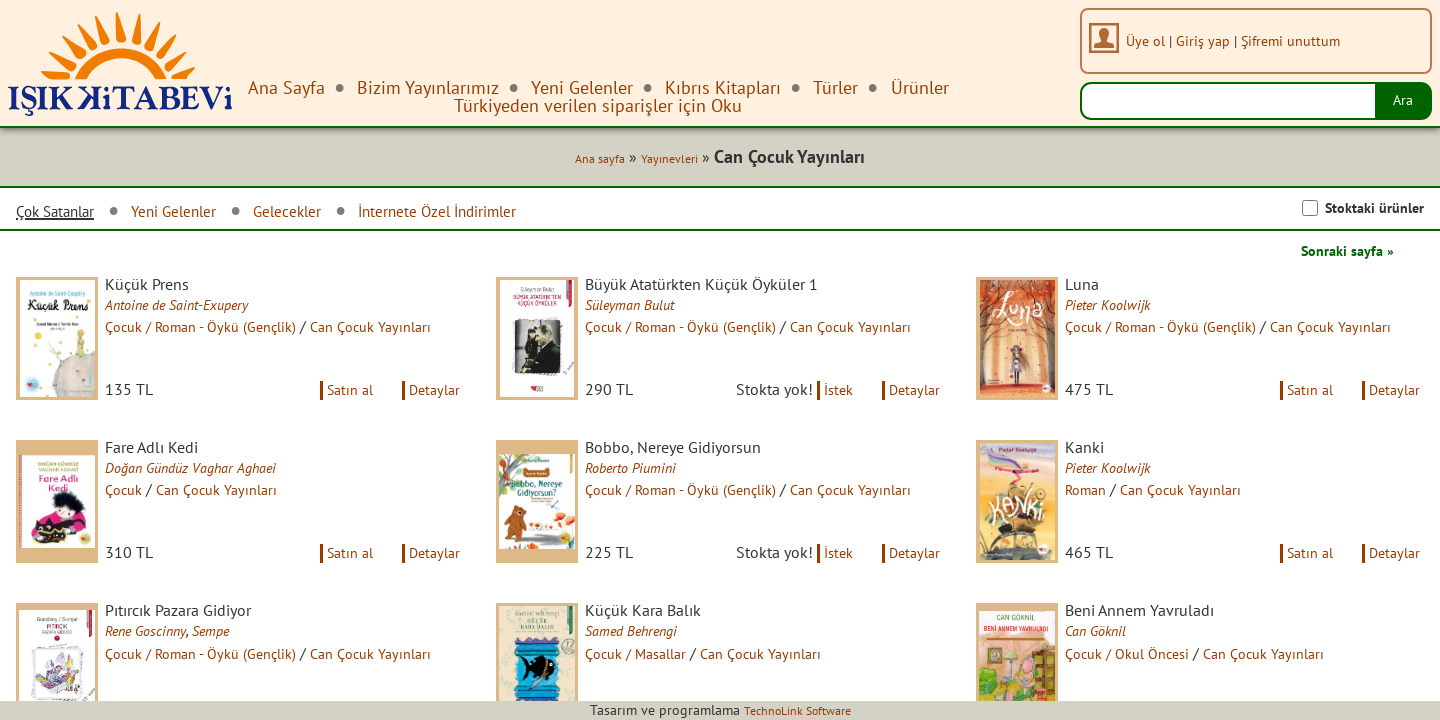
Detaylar (431, 414)
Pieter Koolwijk (1128, 311)
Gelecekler (328, 214)
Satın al (336, 414)
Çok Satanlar (64, 215)
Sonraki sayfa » (1340, 254)
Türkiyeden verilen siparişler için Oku (598, 105)
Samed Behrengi (651, 679)
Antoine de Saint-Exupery (200, 311)
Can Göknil (1114, 679)
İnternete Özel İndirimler (500, 214)
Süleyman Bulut (650, 311)
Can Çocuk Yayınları (241, 517)
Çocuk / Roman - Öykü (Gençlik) (226, 333)
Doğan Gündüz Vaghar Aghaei (215, 495)
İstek (825, 414)
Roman (1104, 517)
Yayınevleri (657, 162)
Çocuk (140, 517)
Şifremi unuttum (1297, 40)
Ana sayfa (579, 162)
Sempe (237, 679)
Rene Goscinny (165, 679)
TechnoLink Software (797, 710)
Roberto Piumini (651, 495)
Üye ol (1152, 40)
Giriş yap (1210, 40)
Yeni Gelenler (200, 214)
